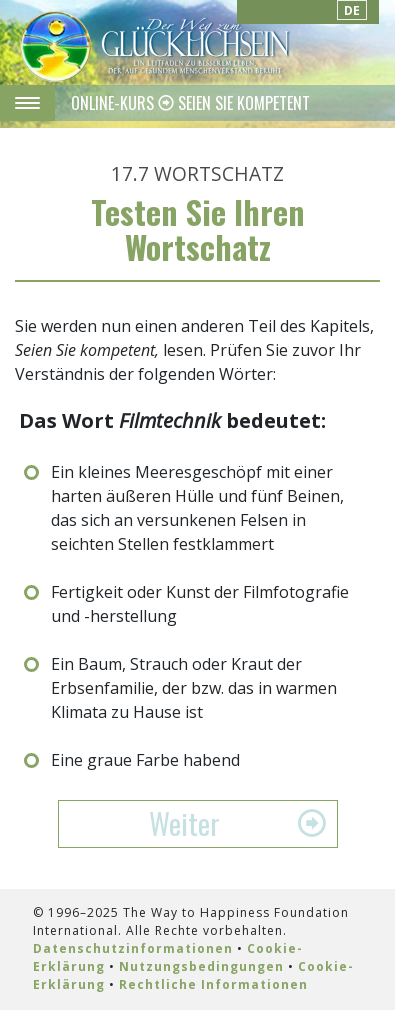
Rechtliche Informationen (213, 984)
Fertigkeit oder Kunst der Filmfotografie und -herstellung (200, 604)
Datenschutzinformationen (133, 948)
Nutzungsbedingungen (201, 966)
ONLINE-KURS (114, 103)
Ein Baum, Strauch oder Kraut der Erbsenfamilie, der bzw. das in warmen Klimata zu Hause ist (194, 688)
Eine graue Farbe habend (145, 760)
